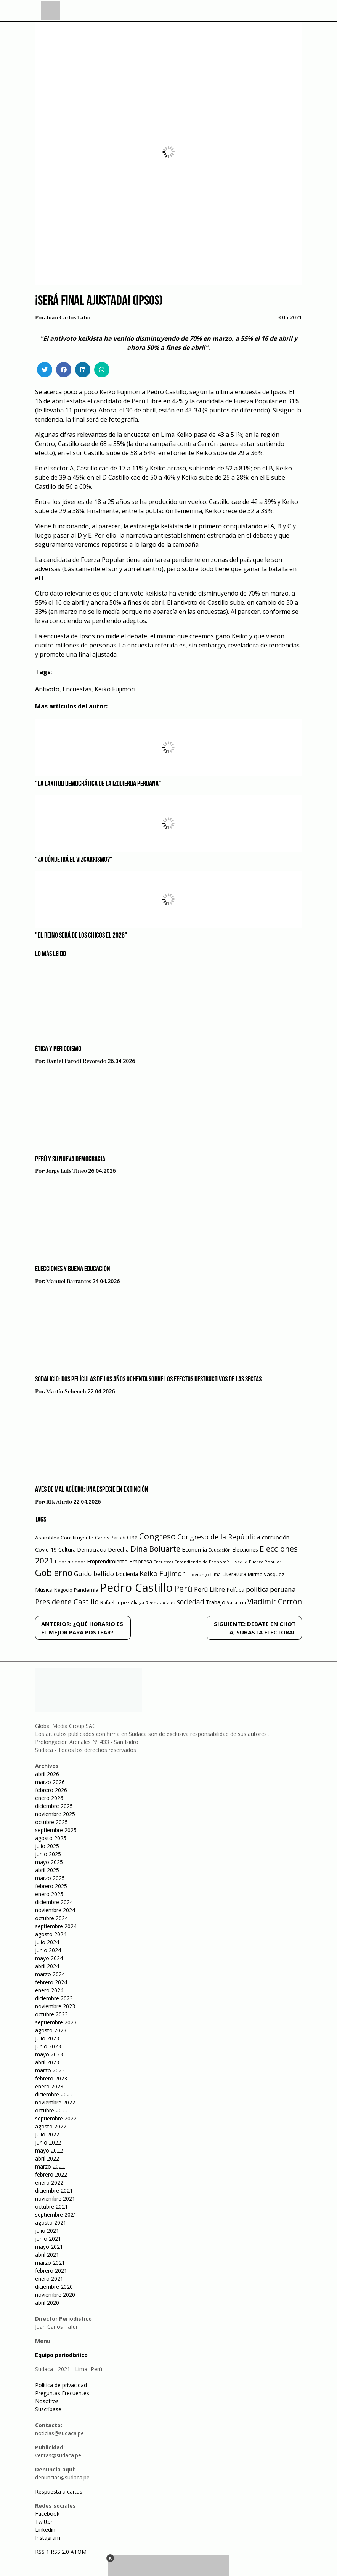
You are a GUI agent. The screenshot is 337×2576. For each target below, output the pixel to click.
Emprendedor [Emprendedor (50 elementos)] (70, 1561)
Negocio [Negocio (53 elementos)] (63, 1590)
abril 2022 (47, 2158)
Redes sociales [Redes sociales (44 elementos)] (160, 1602)
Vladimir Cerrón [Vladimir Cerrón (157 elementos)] (274, 1602)
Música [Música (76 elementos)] (44, 1589)
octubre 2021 (51, 2206)
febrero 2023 (51, 2078)
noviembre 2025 (55, 1814)
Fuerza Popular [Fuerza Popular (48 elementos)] (265, 1562)
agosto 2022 (50, 2126)
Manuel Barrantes (68, 1281)
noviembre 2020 (55, 2294)
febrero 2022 (51, 2174)
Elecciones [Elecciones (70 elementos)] (245, 1549)
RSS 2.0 (60, 2551)
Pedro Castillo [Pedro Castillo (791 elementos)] (136, 1587)
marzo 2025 (50, 1878)
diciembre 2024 (54, 1902)
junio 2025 (48, 1854)
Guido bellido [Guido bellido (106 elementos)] (94, 1573)
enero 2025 (49, 1894)
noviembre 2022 (55, 2102)
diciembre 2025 (54, 1806)
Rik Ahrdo (59, 1502)
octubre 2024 (51, 1918)
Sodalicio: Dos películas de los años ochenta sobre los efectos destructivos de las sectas (148, 1379)
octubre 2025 (51, 1822)
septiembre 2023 (56, 2022)
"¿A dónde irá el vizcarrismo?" (73, 860)
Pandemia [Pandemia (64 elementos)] (86, 1589)
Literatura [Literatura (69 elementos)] (234, 1574)
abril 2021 (47, 2254)
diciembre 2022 (54, 2094)
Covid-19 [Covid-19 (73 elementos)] (46, 1549)
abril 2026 (47, 1773)
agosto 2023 (50, 2030)
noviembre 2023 (55, 2006)
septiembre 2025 (56, 1830)
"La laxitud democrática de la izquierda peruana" (98, 784)
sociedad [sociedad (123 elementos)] (190, 1601)
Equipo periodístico (61, 2355)
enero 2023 (49, 2086)
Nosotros (47, 2401)
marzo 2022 (50, 2166)
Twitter (44, 2521)
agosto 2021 (50, 2222)
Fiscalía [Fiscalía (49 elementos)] (239, 1562)
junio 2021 (48, 2238)
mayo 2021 (49, 2246)
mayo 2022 (49, 2150)
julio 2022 (47, 2134)
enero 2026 (49, 1798)
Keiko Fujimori (115, 689)
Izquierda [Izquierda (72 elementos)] (127, 1574)
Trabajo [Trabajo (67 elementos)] (215, 1602)
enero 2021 (49, 2278)
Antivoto (47, 689)
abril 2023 (47, 2062)
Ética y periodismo (58, 1049)
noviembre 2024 (55, 1910)
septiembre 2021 (56, 2214)
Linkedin (45, 2529)
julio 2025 (47, 1846)
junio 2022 (48, 2142)
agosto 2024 (50, 1934)
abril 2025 (47, 1870)
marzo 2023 (50, 2070)
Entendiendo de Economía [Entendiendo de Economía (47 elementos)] (202, 1562)
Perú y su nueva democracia (70, 1159)
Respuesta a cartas (58, 2491)
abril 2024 (47, 1966)
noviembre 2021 (55, 2198)
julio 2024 (47, 1942)
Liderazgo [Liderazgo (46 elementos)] (198, 1574)
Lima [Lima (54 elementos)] (215, 1574)
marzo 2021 (50, 2262)
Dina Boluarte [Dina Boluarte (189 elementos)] (155, 1548)
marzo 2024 (50, 1974)
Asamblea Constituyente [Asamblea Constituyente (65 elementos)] (64, 1537)
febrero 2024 (51, 1982)
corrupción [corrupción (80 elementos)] (275, 1537)
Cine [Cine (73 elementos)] (132, 1537)
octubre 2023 (51, 2014)
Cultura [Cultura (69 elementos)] (67, 1549)
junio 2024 (48, 1950)
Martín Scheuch (66, 1391)
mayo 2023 (49, 2054)
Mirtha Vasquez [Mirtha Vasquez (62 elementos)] (266, 1574)
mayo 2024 (49, 1958)
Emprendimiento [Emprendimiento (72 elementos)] (107, 1561)
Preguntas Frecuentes (62, 2393)
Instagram (47, 2537)
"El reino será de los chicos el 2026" (81, 936)
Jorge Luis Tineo (66, 1171)
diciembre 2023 (54, 1998)
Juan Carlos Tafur (68, 317)
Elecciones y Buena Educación (72, 1269)
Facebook (47, 2513)
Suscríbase (48, 2409)
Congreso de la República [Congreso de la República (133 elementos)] (218, 1536)
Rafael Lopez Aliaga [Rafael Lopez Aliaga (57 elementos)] (122, 1602)
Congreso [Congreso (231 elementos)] (157, 1536)
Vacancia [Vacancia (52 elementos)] (236, 1602)
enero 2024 (49, 1990)
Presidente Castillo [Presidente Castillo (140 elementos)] (67, 1601)
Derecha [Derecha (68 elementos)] (118, 1549)
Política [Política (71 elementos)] (235, 1589)
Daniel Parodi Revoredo (76, 1061)
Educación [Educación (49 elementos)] (220, 1550)
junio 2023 (48, 2046)
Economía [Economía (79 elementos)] (194, 1549)
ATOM (79, 2551)
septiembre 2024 (56, 1926)
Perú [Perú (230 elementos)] (183, 1588)
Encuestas (77, 689)
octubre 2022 (51, 2110)
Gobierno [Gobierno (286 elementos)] (53, 1573)
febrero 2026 (51, 1790)
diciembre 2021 (54, 2190)
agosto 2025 (50, 1838)
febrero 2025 (51, 1886)
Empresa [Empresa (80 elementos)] (140, 1561)
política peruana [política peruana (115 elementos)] (270, 1589)
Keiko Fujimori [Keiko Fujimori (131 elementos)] (163, 1573)
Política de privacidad (61, 2385)
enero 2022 (49, 2182)
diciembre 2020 (54, 2286)
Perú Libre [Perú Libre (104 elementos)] (209, 1589)
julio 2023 (47, 2038)
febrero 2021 (51, 2270)
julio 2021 (47, 2230)
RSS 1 (43, 2551)
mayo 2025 (49, 1862)
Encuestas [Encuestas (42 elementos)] (163, 1562)
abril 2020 (47, 2302)
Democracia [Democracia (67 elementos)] (91, 1549)
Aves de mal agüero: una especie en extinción (91, 1490)
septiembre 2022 (56, 2118)
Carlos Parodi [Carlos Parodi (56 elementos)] (110, 1537)
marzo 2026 (50, 1781)
